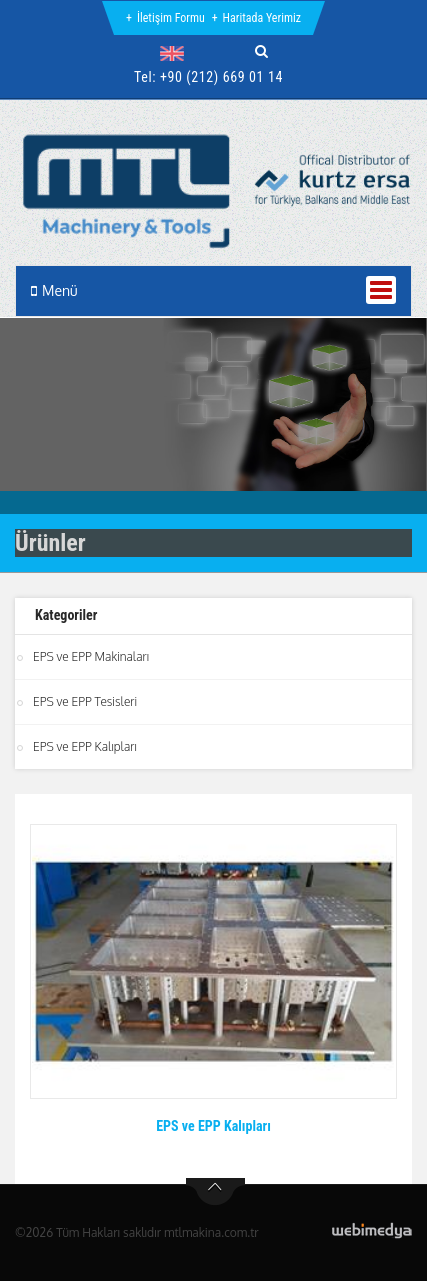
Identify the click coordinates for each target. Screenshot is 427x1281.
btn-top (215, 1192)
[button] (176, 53)
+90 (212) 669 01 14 (221, 77)
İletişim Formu (171, 18)
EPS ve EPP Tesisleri (85, 701)
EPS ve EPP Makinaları (91, 656)
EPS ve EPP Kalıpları (85, 746)
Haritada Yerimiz (262, 18)
